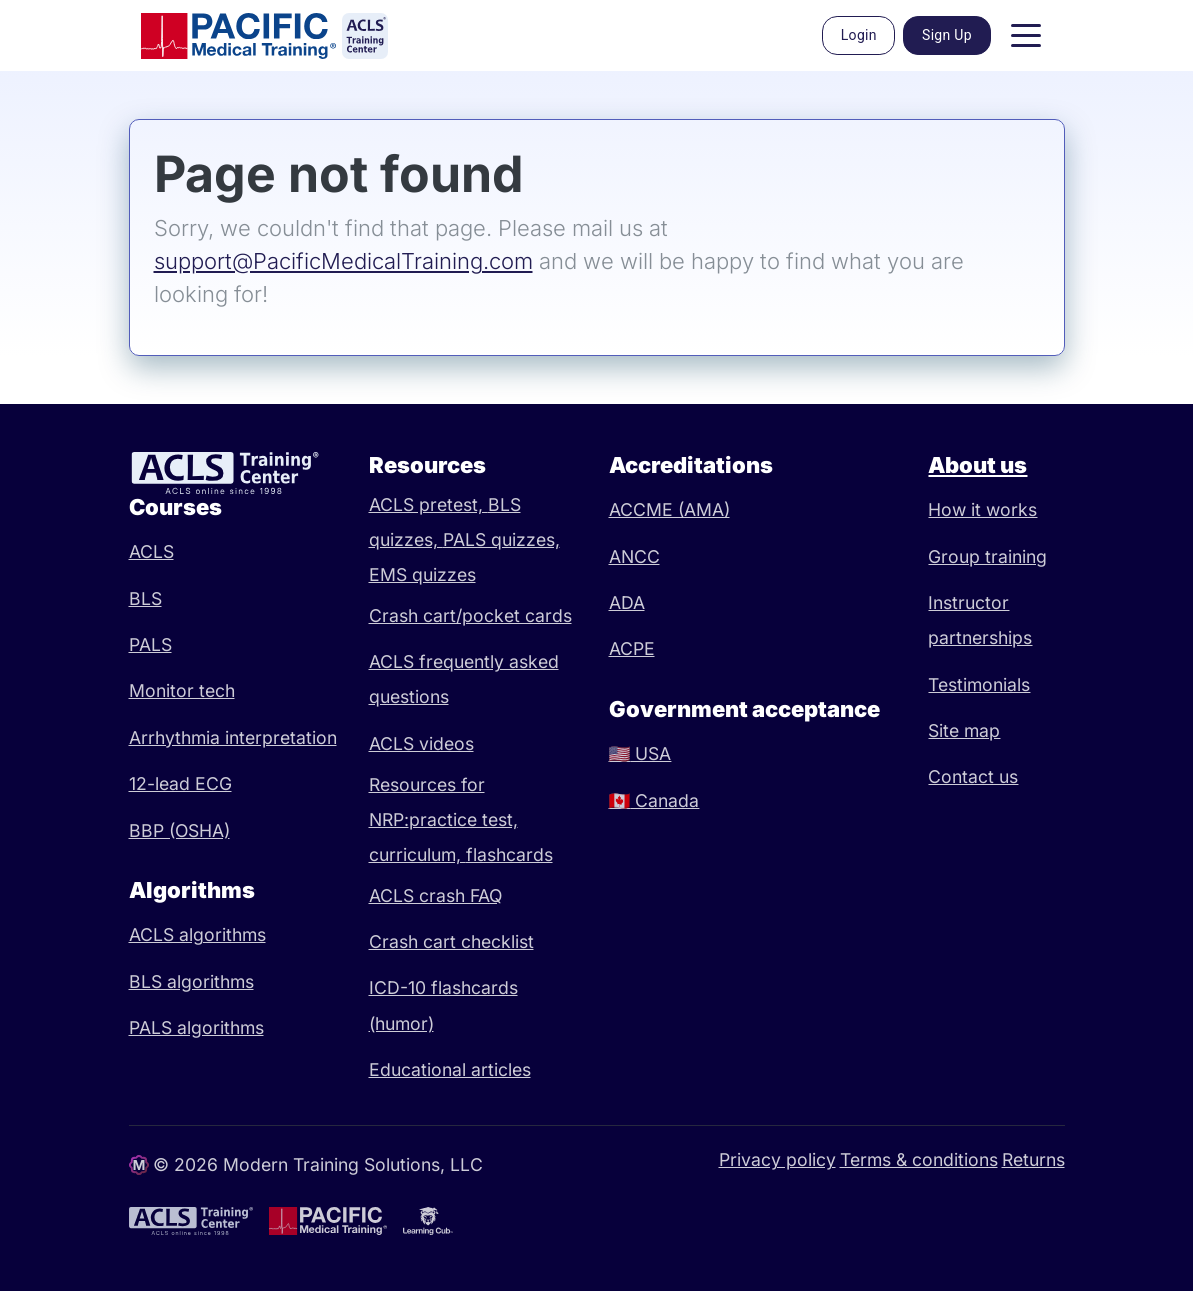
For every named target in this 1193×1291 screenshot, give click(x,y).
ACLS (151, 551)
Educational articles (450, 1069)
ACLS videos (421, 743)
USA (640, 753)
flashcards (509, 854)
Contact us (973, 776)
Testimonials (979, 684)
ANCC (634, 556)
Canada (654, 800)
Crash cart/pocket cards (470, 615)
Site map (964, 730)
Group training (987, 556)
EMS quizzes (422, 574)
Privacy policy (777, 1159)
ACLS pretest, (428, 504)
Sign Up (947, 35)
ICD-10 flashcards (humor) (443, 1005)
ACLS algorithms (197, 934)
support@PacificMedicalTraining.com (343, 261)
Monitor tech (182, 690)
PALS (150, 644)
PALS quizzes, (501, 539)
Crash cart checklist (451, 941)
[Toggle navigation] (1026, 36)
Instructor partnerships (980, 620)
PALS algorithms (196, 1027)
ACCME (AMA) (669, 509)
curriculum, (417, 854)
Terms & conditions (919, 1159)
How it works (982, 509)
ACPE (632, 648)
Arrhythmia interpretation (233, 737)
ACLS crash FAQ (435, 895)
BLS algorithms (191, 981)
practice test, (463, 819)
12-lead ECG (180, 783)
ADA (627, 602)
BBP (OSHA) (179, 830)
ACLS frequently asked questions (464, 679)
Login (859, 35)
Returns (1033, 1159)
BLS (145, 598)
